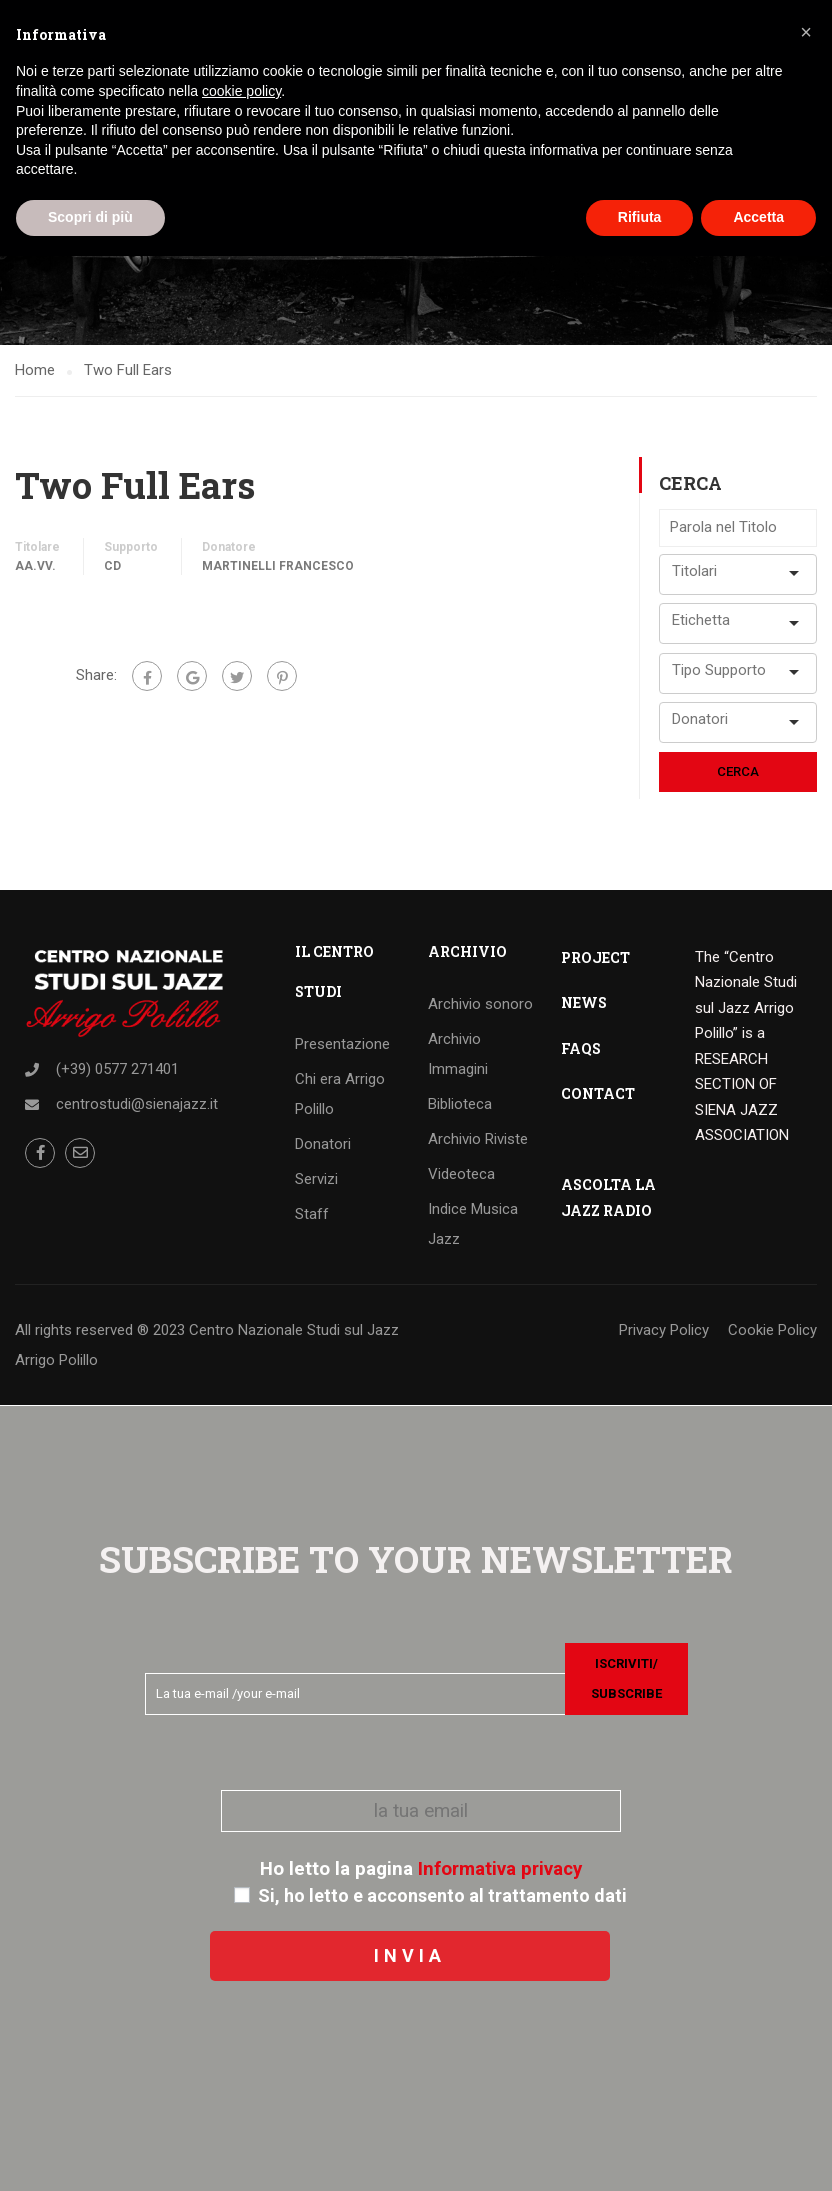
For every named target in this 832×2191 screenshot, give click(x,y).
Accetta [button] (758, 217)
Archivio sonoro (480, 1004)
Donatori (323, 1144)
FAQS (581, 1048)
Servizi (316, 1179)
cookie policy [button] (241, 91)
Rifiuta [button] (640, 217)
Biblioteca (460, 1104)
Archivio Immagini (458, 1054)
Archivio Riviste (478, 1139)
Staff (312, 1214)
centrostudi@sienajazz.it (137, 1104)
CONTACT (598, 1093)
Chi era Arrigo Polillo (340, 1094)
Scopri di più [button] (90, 217)
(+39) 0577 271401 (117, 1069)
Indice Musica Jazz (473, 1224)
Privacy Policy (664, 1330)
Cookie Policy (772, 1330)
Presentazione (342, 1044)
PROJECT (595, 957)
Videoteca (461, 1174)
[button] (806, 32)
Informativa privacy (500, 1869)
